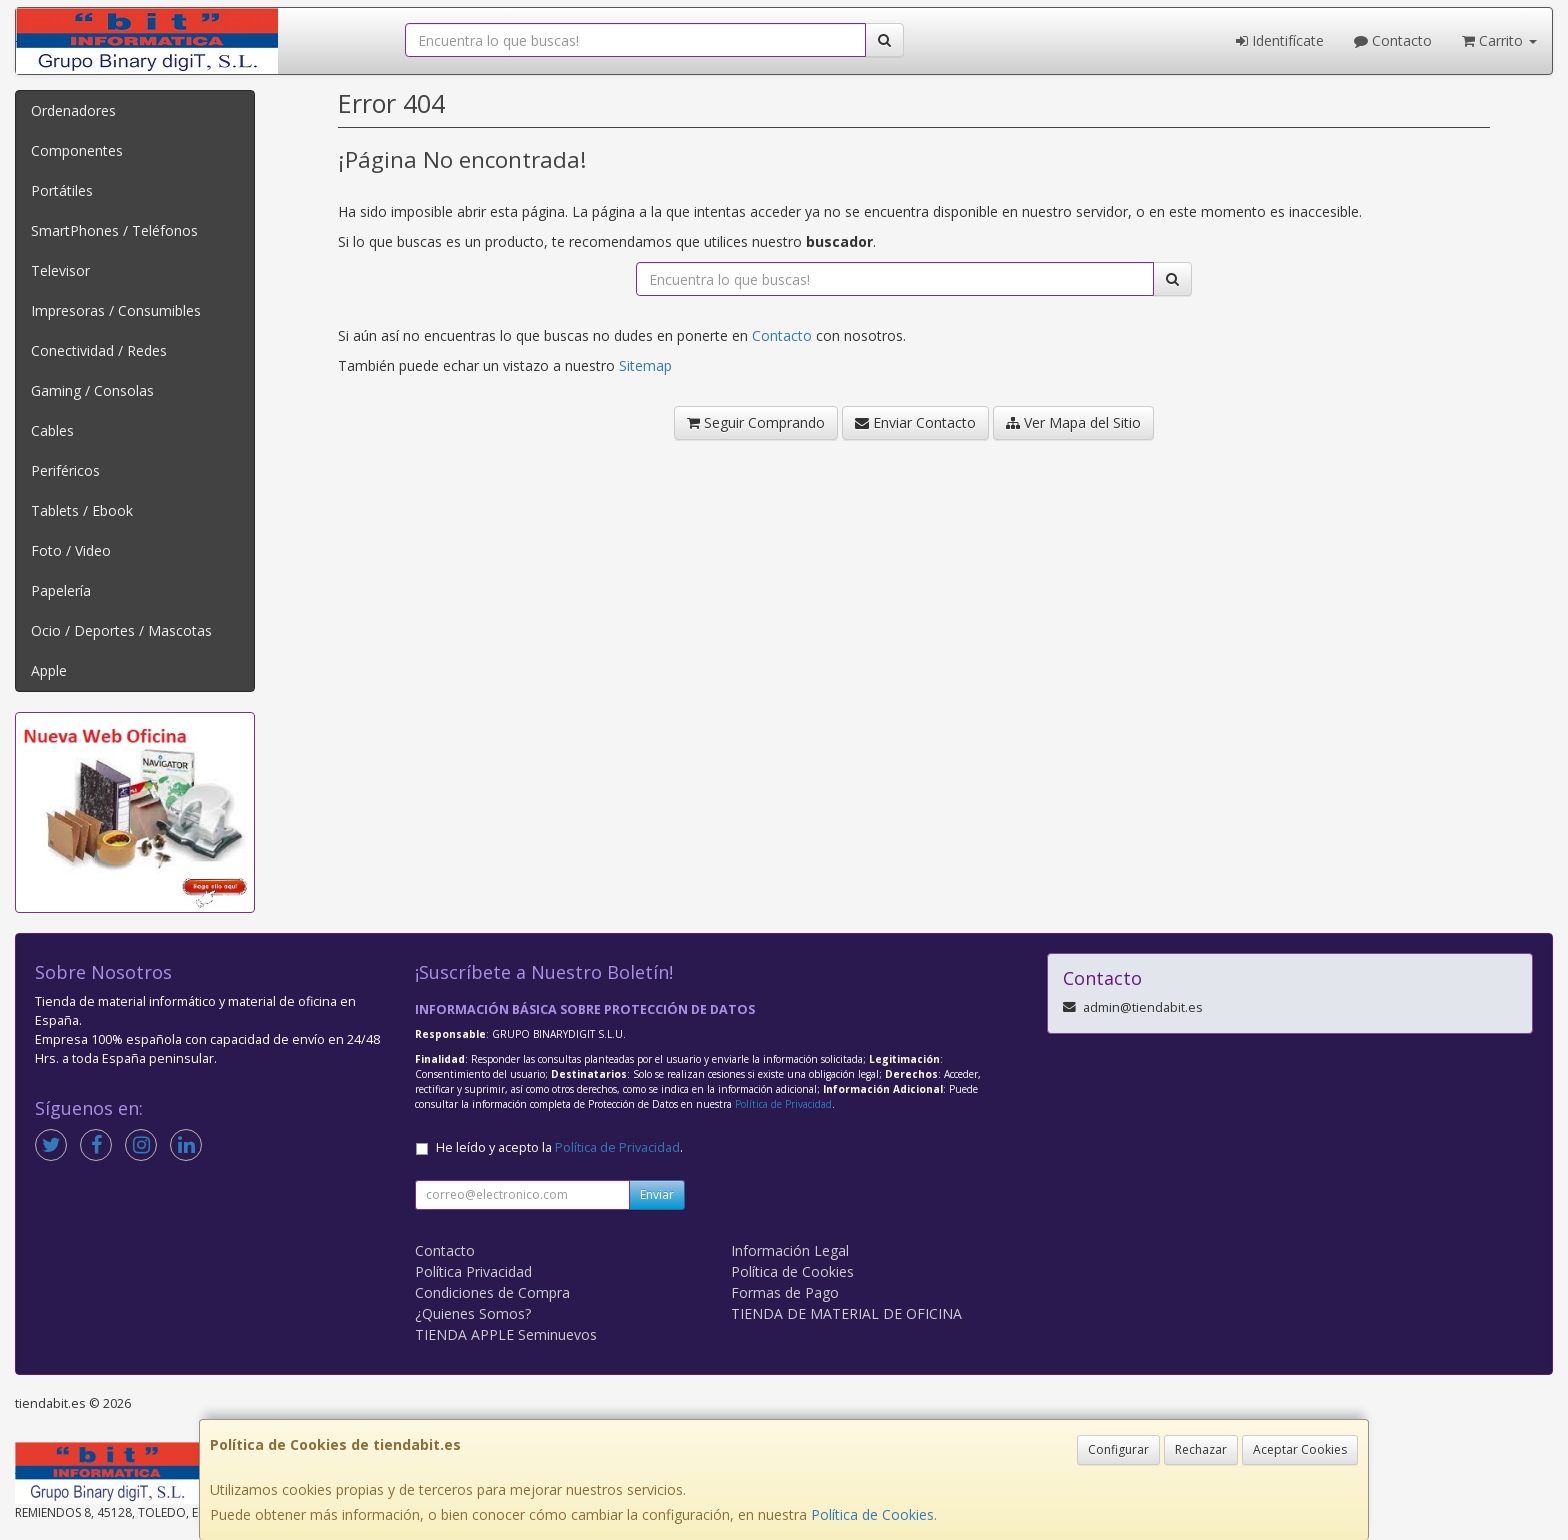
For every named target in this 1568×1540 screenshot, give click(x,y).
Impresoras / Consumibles (116, 310)
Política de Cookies (872, 1514)
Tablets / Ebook (82, 510)
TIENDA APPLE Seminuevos (506, 1334)
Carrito (1499, 40)
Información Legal (790, 1250)
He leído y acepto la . (559, 1147)
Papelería (61, 590)
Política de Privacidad (783, 1104)
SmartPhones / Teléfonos (114, 230)
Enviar (657, 1194)
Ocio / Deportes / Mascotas (121, 630)
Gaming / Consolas (92, 390)
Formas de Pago (785, 1292)
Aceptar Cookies (1300, 1449)
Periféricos (65, 470)
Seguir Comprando (756, 422)
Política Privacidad (473, 1271)
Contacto (1393, 40)
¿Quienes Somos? (473, 1313)
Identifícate (1280, 40)
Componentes (77, 150)
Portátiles (62, 190)
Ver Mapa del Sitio (1073, 422)
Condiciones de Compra (492, 1292)
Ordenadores (73, 110)
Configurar (1118, 1449)
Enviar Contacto (915, 422)
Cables (52, 430)
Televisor (60, 270)
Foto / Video (71, 550)
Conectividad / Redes (99, 350)
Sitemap (645, 365)
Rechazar (1201, 1449)
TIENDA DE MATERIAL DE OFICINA (846, 1313)
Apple (49, 670)
